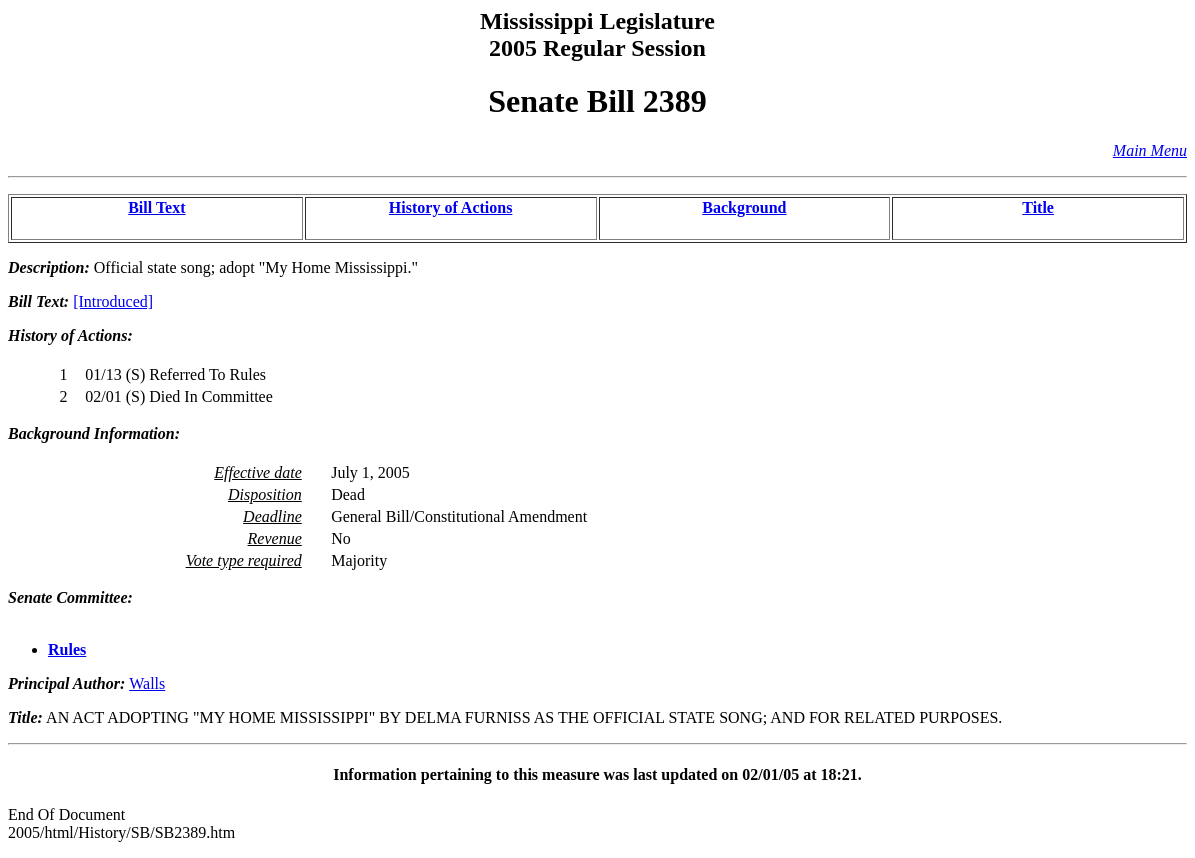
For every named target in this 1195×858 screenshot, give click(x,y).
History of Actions (451, 207)
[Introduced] (113, 301)
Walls (147, 683)
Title (1038, 207)
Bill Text (156, 207)
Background (744, 207)
